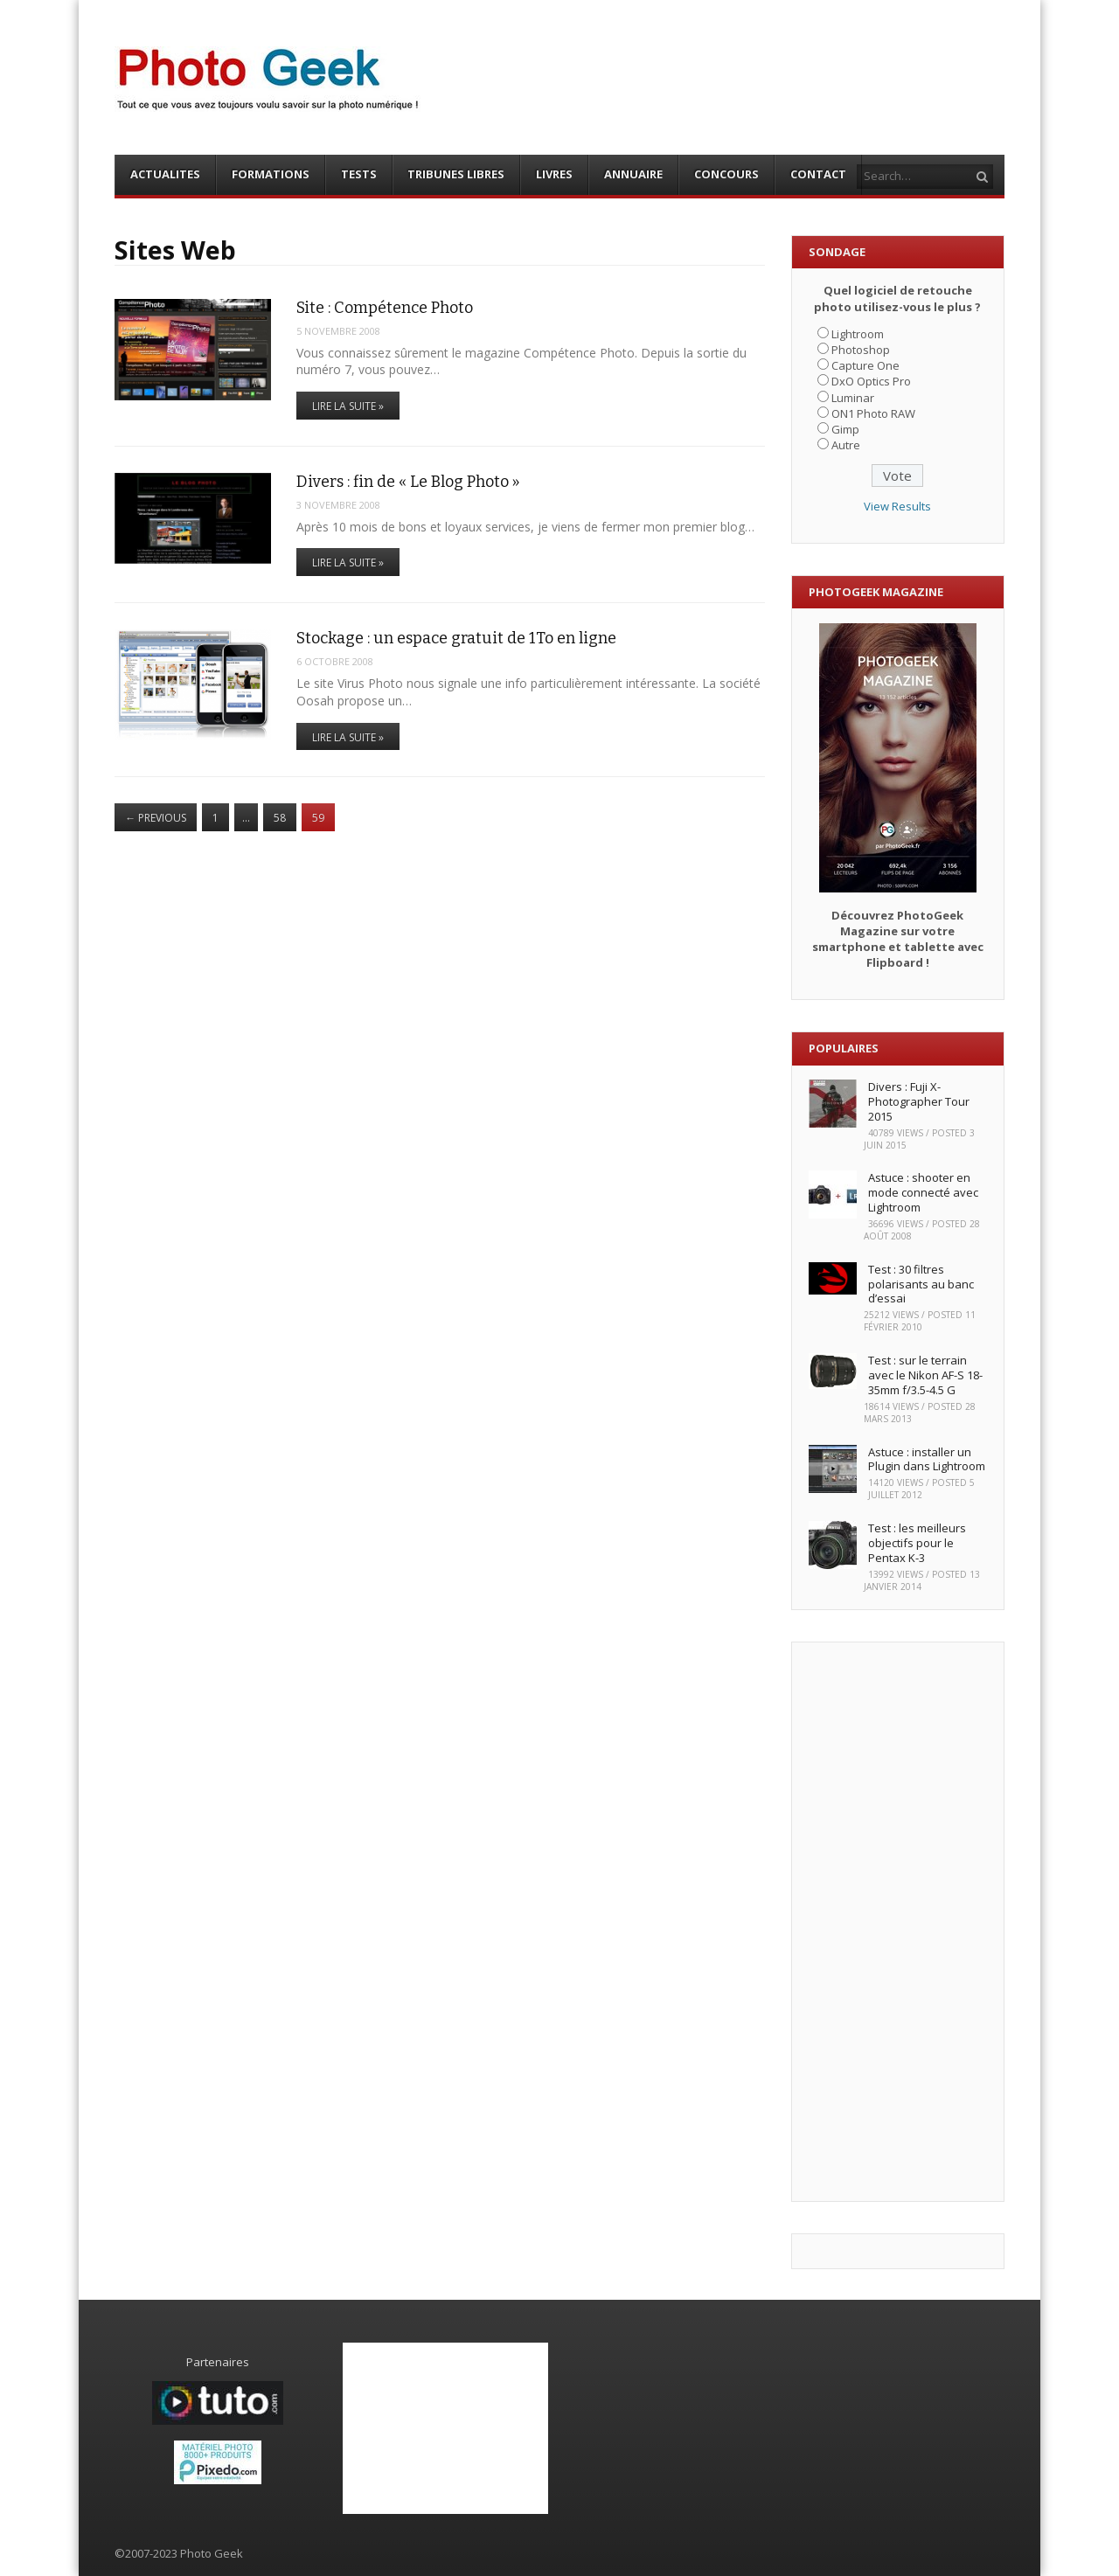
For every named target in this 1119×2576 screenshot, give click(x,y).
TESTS (359, 174)
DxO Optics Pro (871, 381)
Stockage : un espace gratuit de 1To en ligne (456, 638)
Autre (845, 445)
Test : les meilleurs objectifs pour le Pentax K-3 (917, 1543)
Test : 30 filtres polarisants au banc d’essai (921, 1284)
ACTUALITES (165, 174)
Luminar (852, 398)
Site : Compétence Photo (384, 307)
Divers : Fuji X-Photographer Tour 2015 (919, 1101)
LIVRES (554, 174)
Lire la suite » (348, 406)
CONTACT (818, 174)
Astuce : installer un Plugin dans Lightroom (926, 1459)
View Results (897, 506)
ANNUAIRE (633, 174)
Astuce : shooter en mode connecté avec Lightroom (923, 1192)
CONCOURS (726, 174)
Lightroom (857, 334)
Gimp (845, 429)
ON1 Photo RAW (873, 413)
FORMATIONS (270, 174)
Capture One (865, 365)
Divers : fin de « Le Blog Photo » (408, 481)
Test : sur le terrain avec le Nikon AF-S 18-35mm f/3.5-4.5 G (925, 1375)
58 (280, 817)
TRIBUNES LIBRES (455, 174)
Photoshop (860, 350)
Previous (155, 817)
